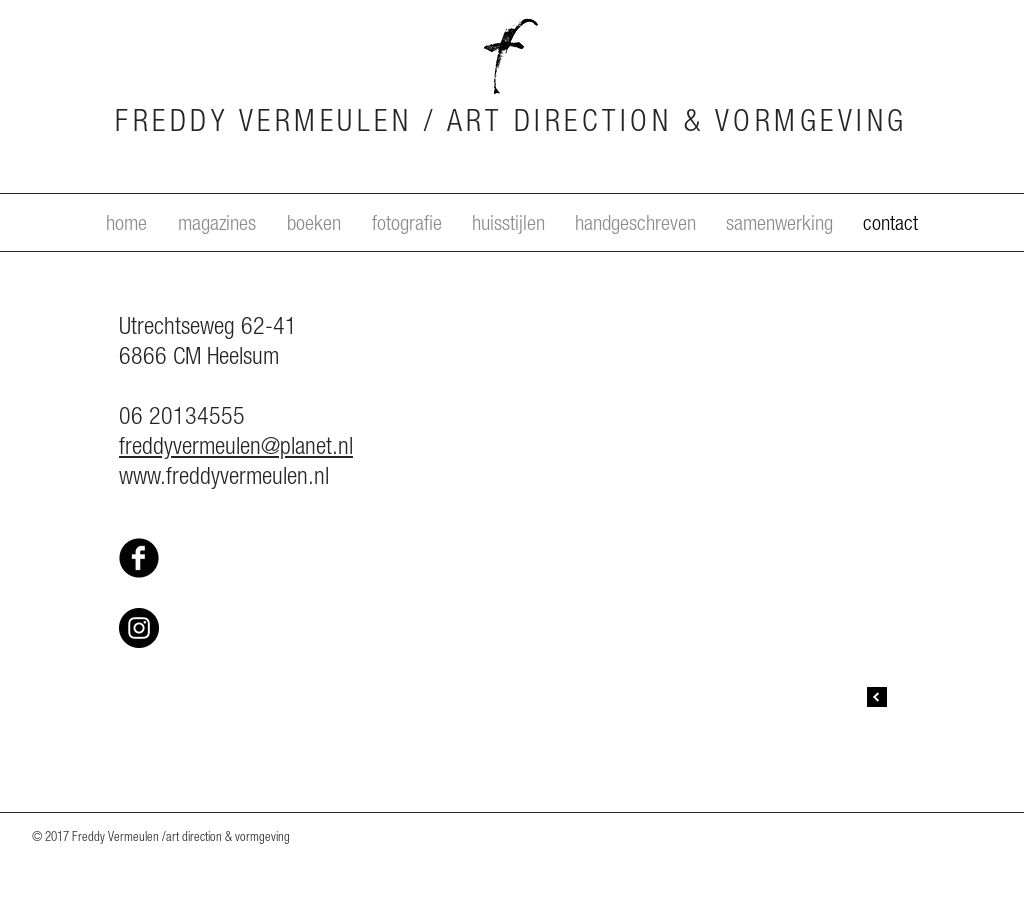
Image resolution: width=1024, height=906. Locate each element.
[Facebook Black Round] (139, 558)
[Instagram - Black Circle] (139, 628)
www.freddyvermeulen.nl (224, 479)
